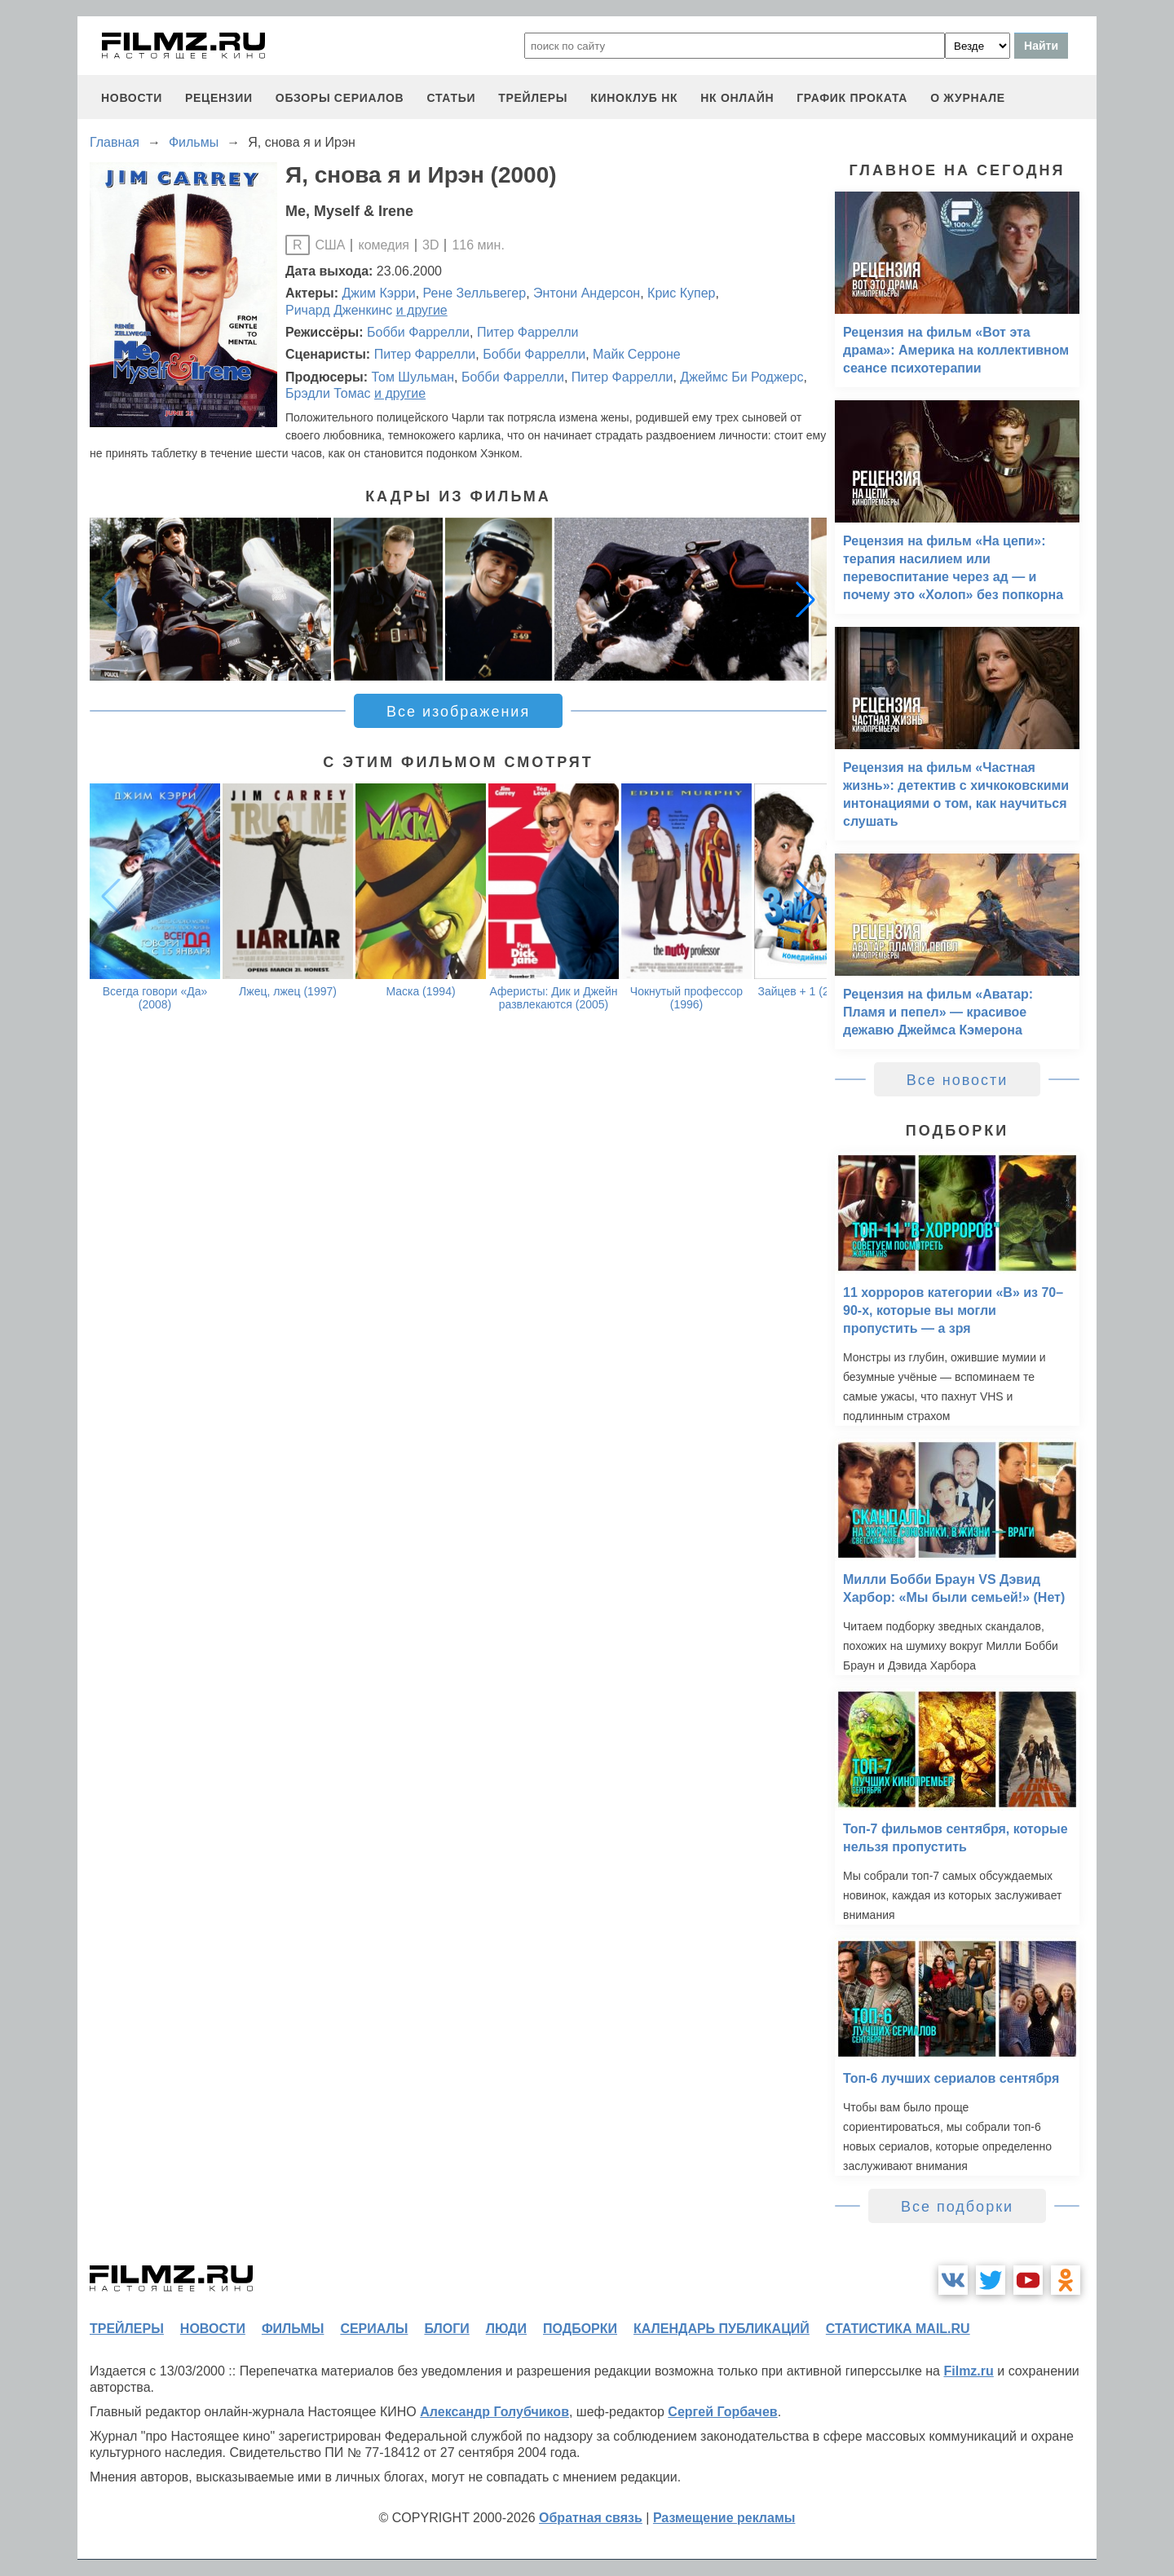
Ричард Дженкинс (338, 310)
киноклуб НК (633, 97)
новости (131, 97)
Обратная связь (590, 2518)
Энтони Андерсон (586, 293)
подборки (580, 2329)
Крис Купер (681, 293)
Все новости (957, 1080)
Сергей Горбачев (722, 2412)
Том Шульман (412, 377)
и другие (422, 310)
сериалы (374, 2329)
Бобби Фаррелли (418, 332)
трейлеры (532, 97)
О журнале (967, 97)
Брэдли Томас (328, 393)
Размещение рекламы (724, 2518)
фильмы (293, 2329)
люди (506, 2329)
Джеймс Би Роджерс (741, 377)
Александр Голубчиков (494, 2412)
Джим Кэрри (379, 293)
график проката (852, 97)
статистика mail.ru (898, 2329)
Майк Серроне (637, 354)
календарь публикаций (721, 2329)
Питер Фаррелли (528, 332)
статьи (450, 97)
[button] (805, 599)
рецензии (219, 97)
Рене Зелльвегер (475, 293)
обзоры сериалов (340, 97)
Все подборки (957, 2207)
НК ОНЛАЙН (737, 97)
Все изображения (458, 712)
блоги (446, 2329)
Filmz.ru (968, 2371)
